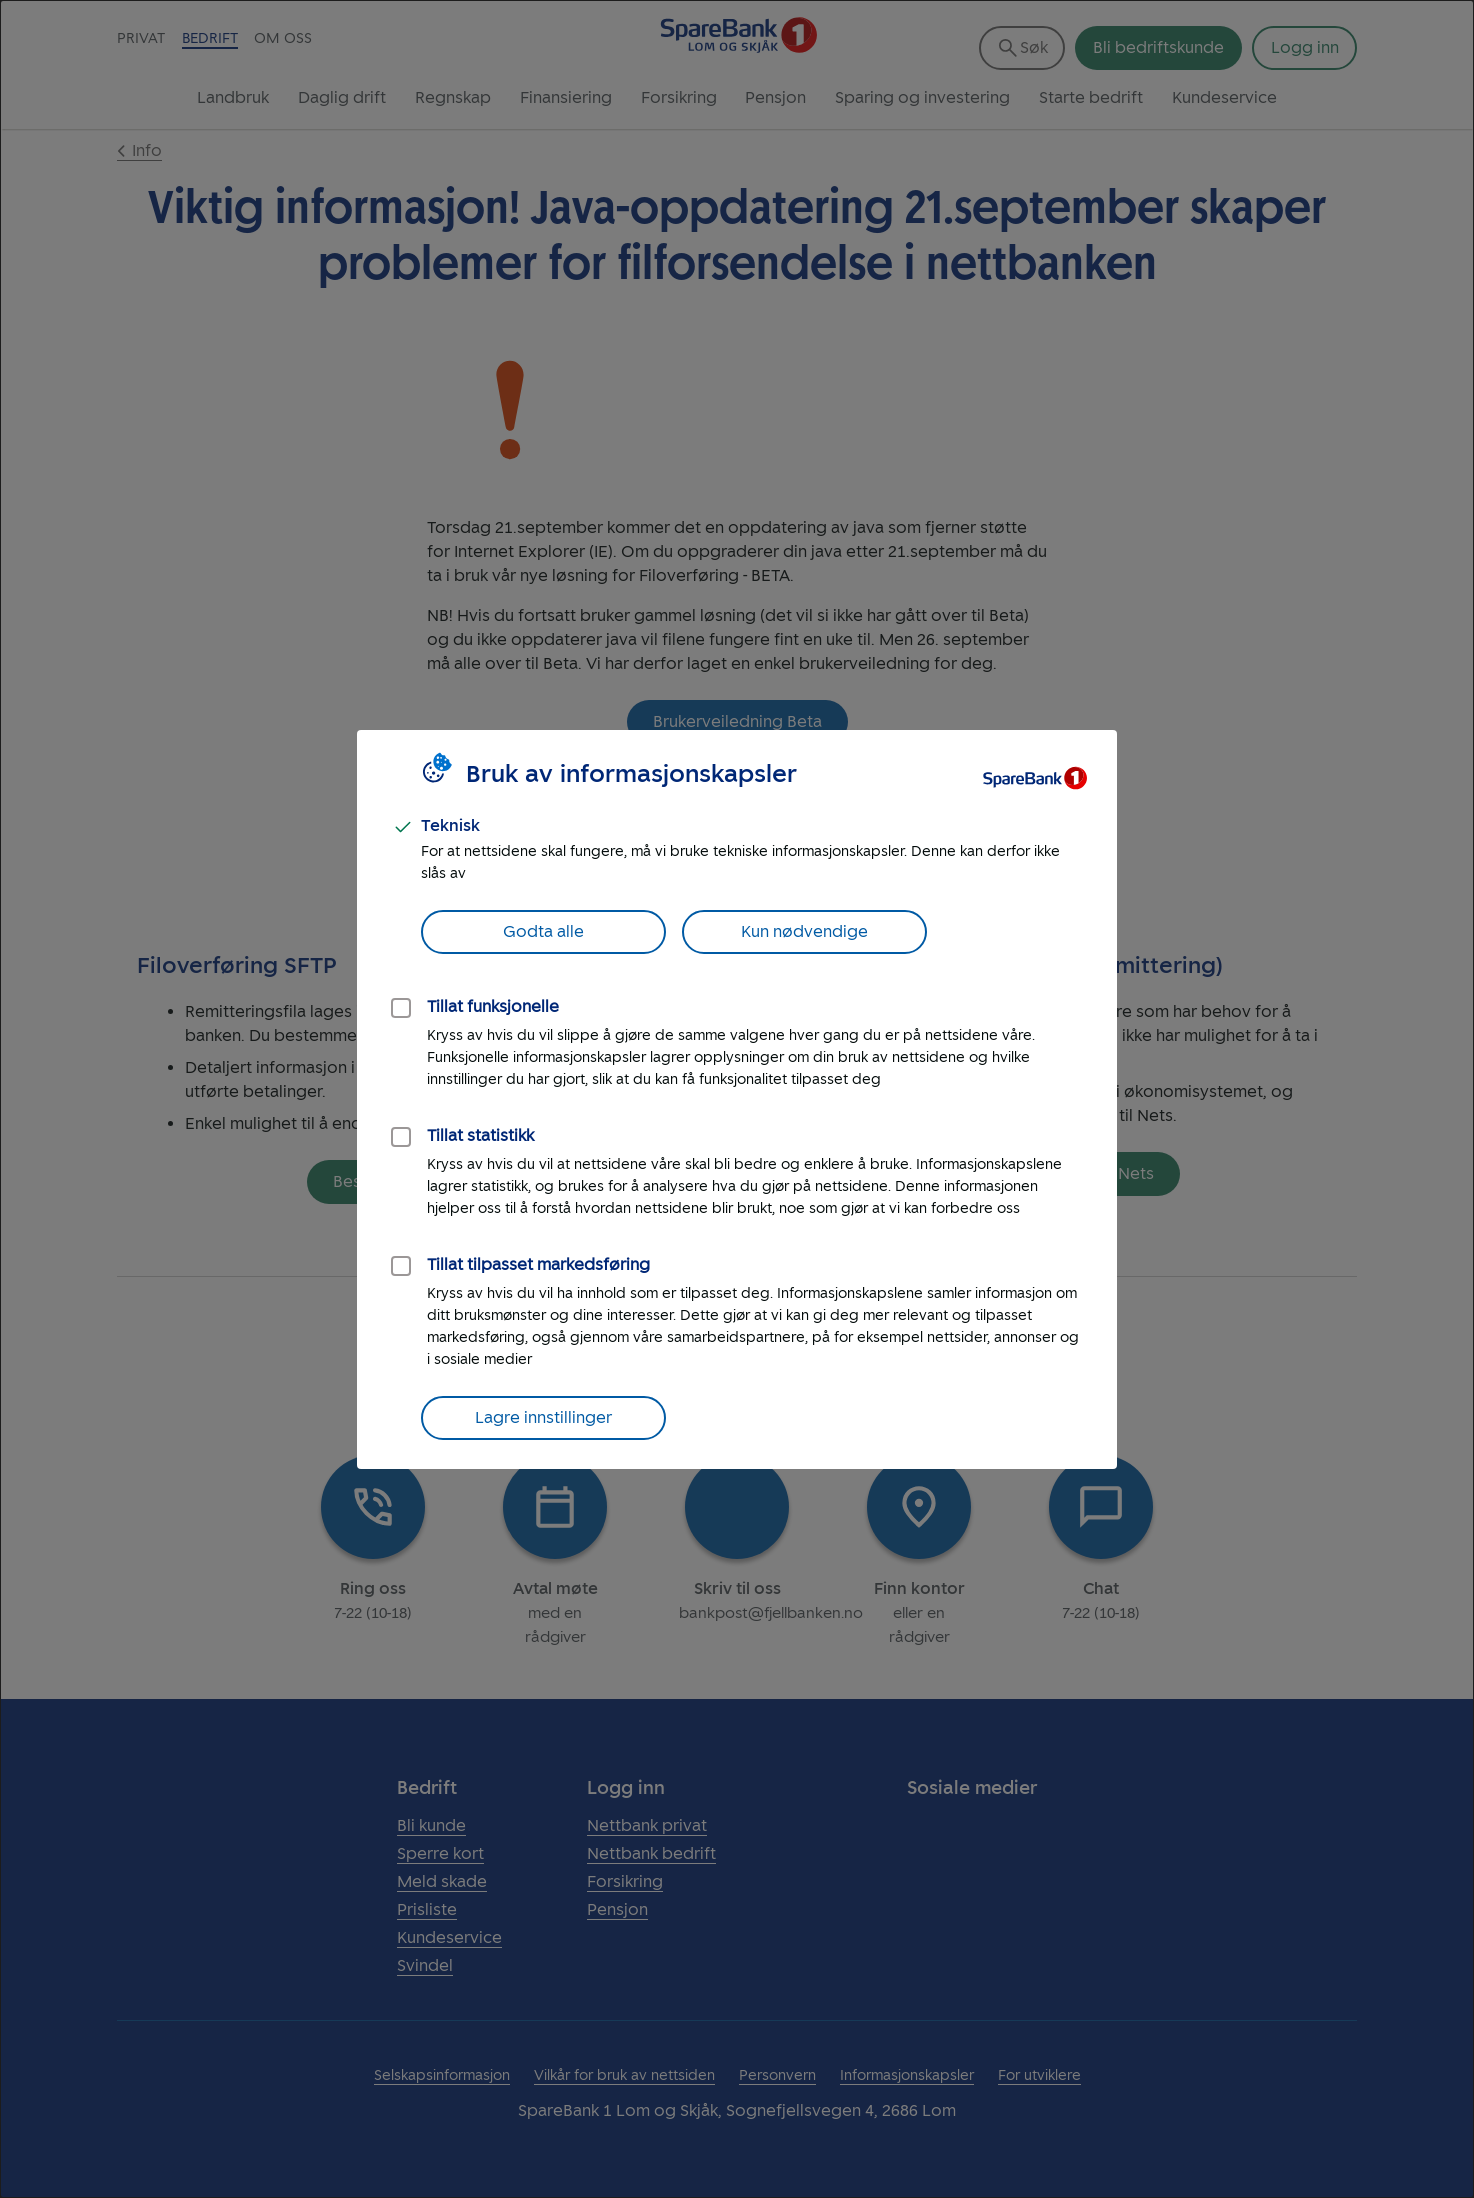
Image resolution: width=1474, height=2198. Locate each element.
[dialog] (737, 1099)
